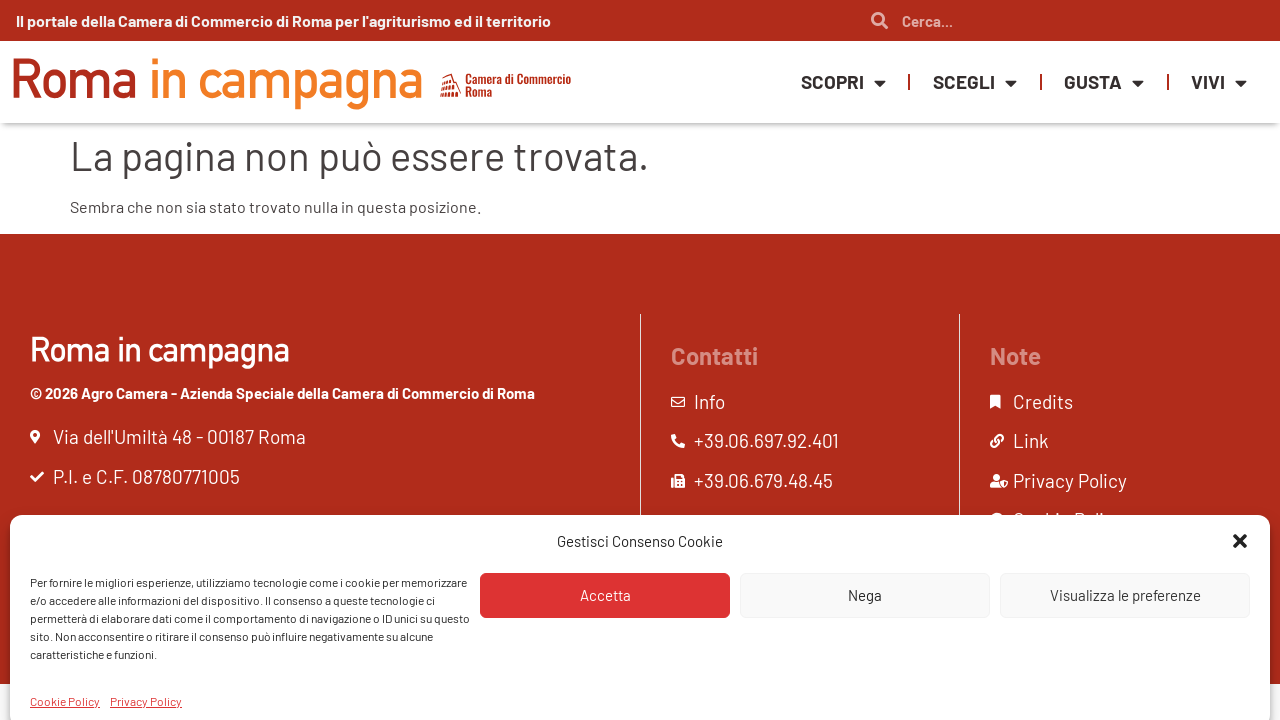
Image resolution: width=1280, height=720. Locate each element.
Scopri (843, 82)
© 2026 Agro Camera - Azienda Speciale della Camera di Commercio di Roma (282, 393)
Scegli (975, 82)
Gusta (1104, 82)
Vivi (1219, 82)
